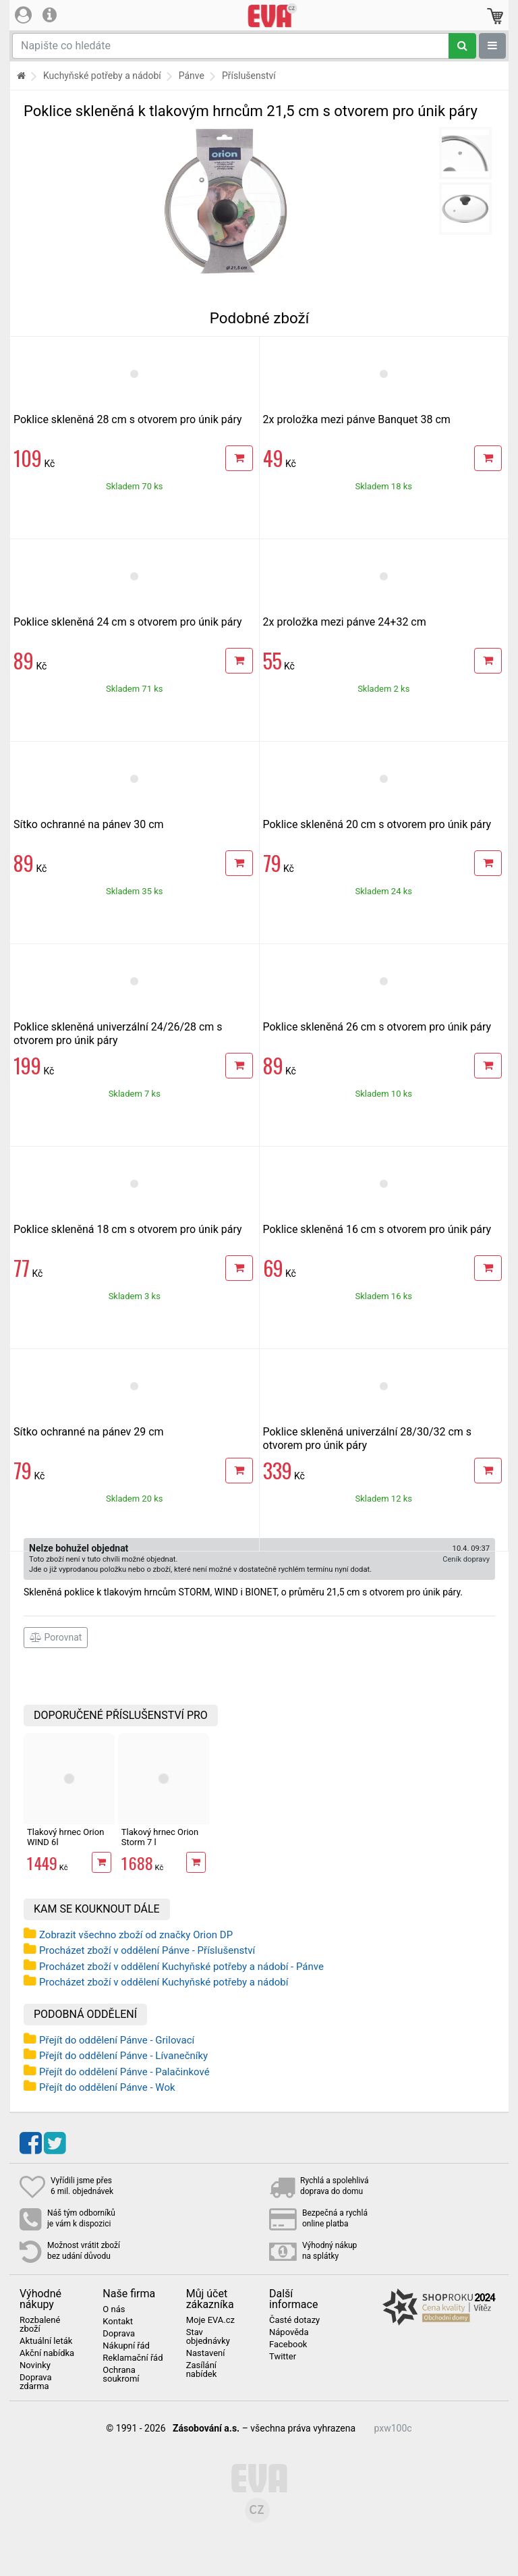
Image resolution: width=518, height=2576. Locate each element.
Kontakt (118, 2321)
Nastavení (205, 2353)
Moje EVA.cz (210, 2320)
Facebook (288, 2344)
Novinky (35, 2365)
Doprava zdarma (36, 2382)
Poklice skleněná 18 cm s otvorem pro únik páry (127, 1229)
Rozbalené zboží (40, 2324)
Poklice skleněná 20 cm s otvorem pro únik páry (377, 824)
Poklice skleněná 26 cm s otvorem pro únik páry (377, 1026)
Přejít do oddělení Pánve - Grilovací (116, 2040)
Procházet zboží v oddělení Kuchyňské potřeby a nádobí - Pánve (181, 1967)
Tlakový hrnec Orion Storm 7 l (159, 1836)
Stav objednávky (208, 2337)
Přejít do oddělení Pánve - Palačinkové (124, 2072)
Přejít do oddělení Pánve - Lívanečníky (123, 2056)
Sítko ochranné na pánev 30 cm (88, 824)
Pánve (191, 75)
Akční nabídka (47, 2353)
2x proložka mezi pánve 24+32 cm (344, 621)
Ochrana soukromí (121, 2374)
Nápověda (288, 2332)
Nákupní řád (126, 2346)
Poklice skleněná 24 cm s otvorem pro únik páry (127, 621)
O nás (114, 2309)
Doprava (119, 2333)
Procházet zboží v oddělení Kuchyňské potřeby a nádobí (163, 1982)
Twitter (282, 2356)
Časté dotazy (294, 2320)
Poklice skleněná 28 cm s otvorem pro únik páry (127, 419)
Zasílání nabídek (201, 2370)
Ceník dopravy (466, 1559)
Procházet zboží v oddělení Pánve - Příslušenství (147, 1950)
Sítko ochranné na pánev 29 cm (88, 1431)
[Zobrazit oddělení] (492, 46)
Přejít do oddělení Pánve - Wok (107, 2087)
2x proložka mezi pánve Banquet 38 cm (357, 419)
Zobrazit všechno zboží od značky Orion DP (136, 1935)
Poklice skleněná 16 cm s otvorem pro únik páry (377, 1229)
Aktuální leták (46, 2341)
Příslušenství (249, 75)
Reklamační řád (133, 2358)
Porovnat (56, 1637)
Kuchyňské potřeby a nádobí (102, 75)
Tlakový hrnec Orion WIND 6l (65, 1836)
